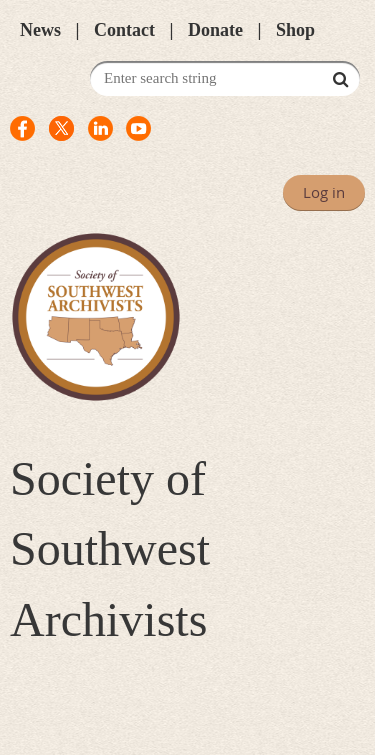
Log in (324, 192)
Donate (215, 30)
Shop (295, 30)
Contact (124, 30)
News (40, 30)
